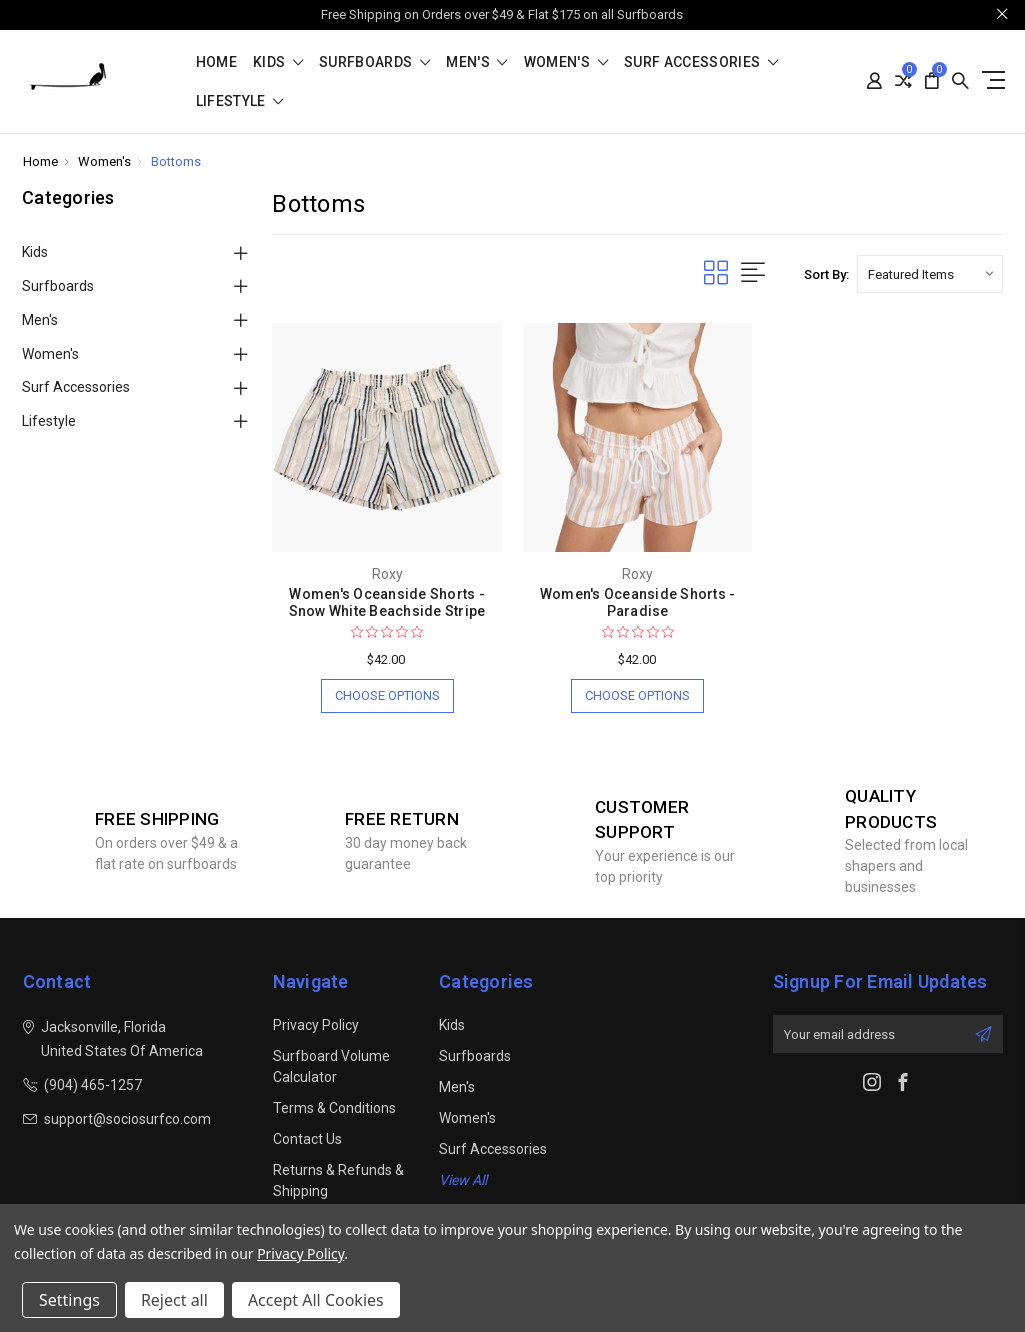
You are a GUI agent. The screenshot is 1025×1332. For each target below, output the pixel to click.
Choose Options (387, 695)
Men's (476, 62)
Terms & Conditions (334, 1108)
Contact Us (307, 1139)
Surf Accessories (701, 62)
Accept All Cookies (316, 1300)
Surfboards (374, 62)
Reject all (174, 1300)
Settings (69, 1300)
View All (463, 1180)
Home (216, 62)
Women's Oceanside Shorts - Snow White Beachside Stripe (387, 602)
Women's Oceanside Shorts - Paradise (638, 602)
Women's (566, 62)
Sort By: (826, 274)
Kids (278, 62)
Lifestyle (240, 101)
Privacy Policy (316, 1025)
